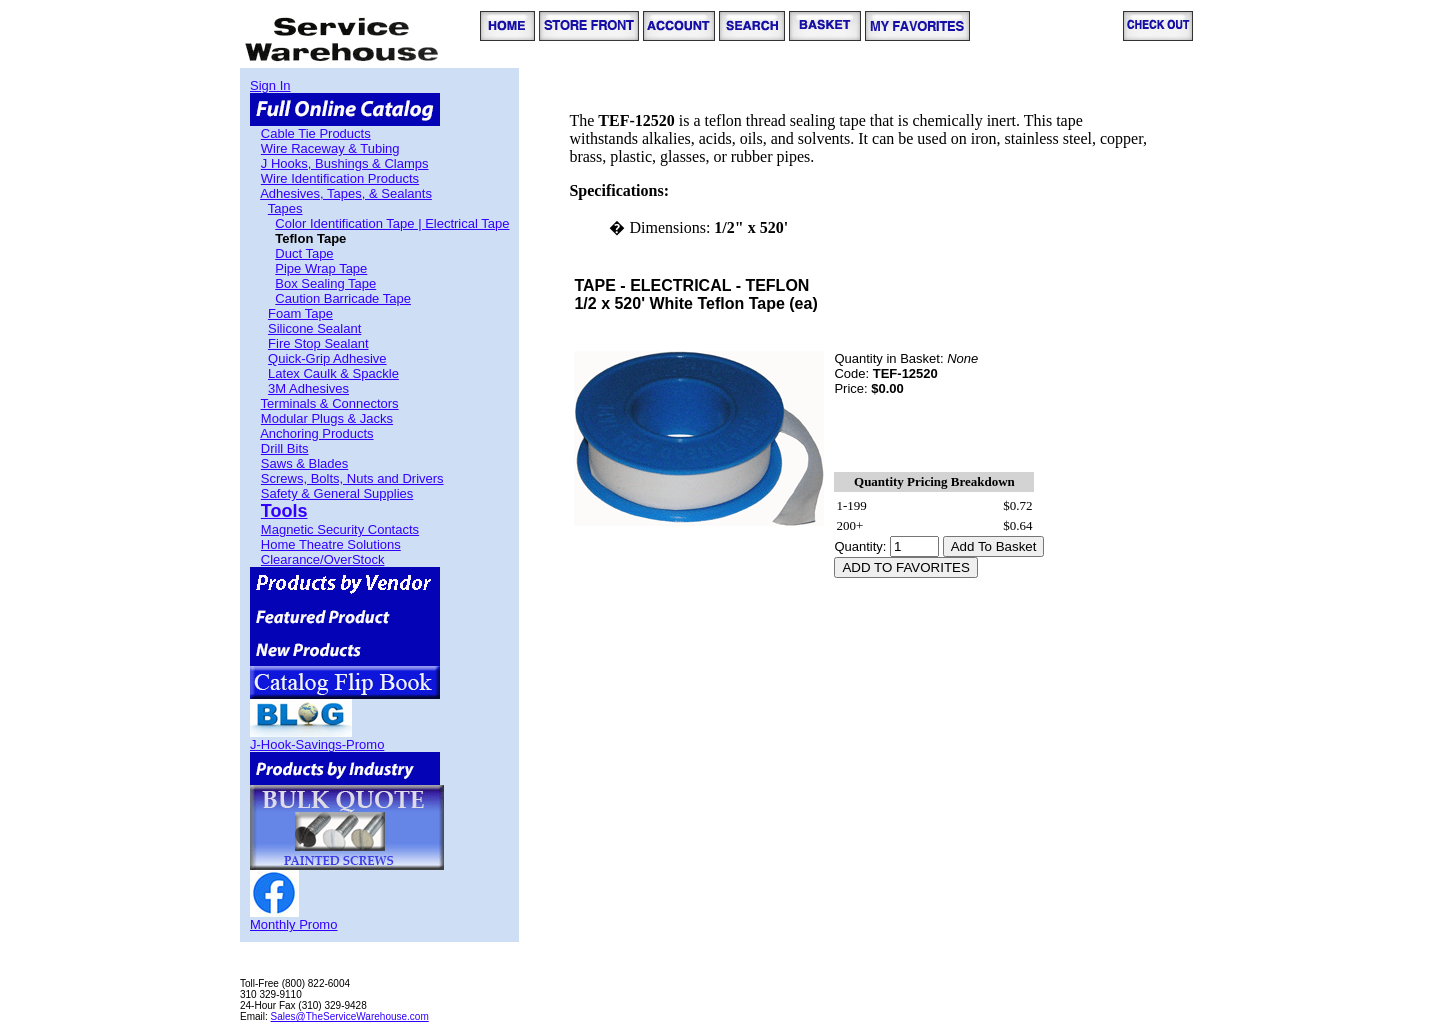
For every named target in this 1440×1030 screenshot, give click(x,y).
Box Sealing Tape (325, 283)
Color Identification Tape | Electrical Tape (392, 223)
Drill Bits (285, 448)
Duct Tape (304, 253)
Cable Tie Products (316, 133)
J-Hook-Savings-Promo (317, 744)
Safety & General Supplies (337, 493)
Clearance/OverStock (323, 559)
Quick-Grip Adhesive (327, 358)
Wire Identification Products (340, 178)
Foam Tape (300, 313)
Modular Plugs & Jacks (327, 418)
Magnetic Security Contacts (340, 529)
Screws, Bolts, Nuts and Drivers (352, 478)
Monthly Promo (293, 924)
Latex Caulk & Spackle (333, 373)
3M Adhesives (308, 388)
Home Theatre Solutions (331, 544)
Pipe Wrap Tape (321, 268)
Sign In (270, 85)
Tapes (285, 208)
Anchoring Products (316, 433)
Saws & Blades (304, 463)
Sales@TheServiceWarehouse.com (350, 1016)
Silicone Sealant (314, 328)
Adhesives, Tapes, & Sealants (346, 193)
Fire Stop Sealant (318, 343)
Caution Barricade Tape (343, 298)
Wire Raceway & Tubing (330, 148)
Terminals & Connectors (330, 403)
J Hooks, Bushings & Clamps (345, 163)
